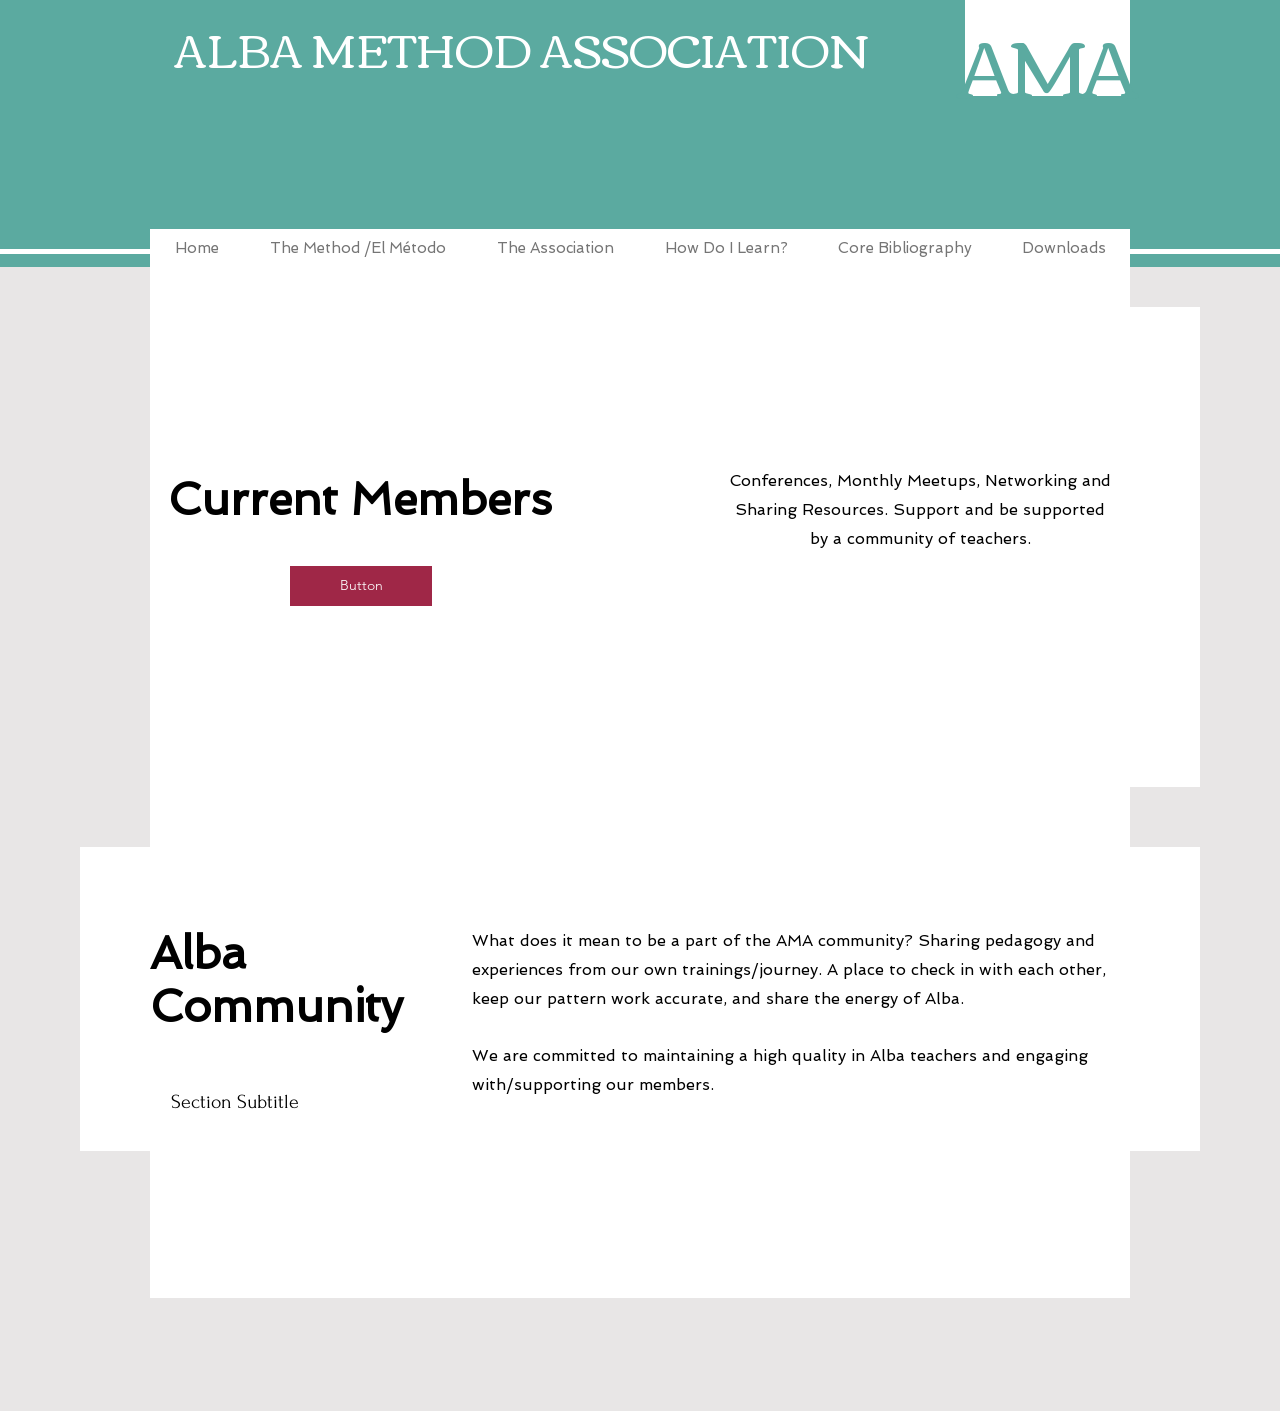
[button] (361, 586)
